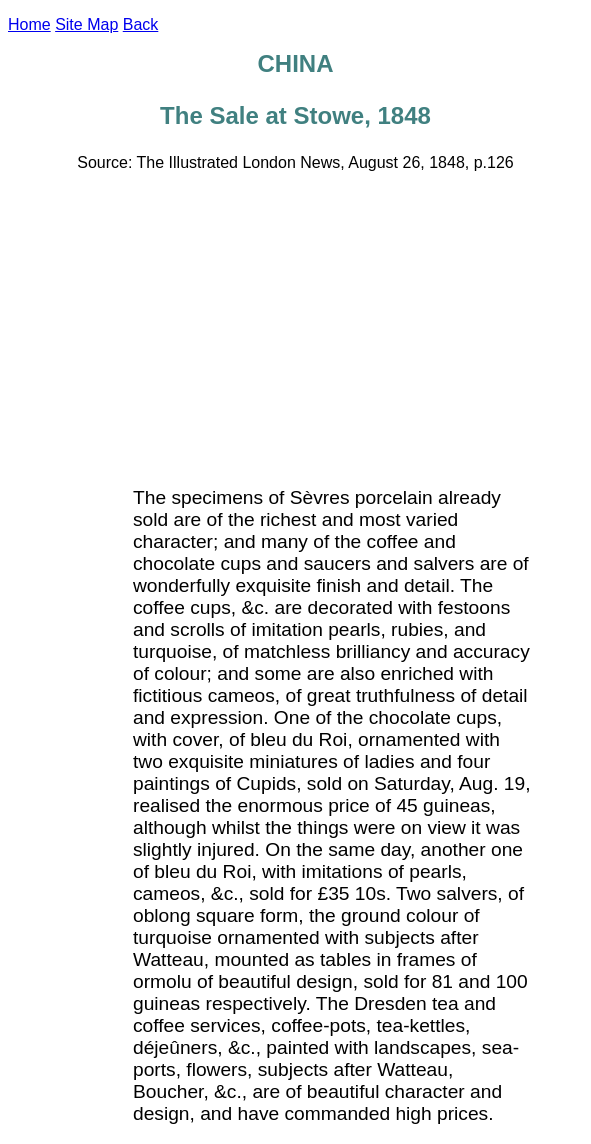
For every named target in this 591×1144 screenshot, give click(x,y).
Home (29, 24)
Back (141, 24)
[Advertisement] (299, 328)
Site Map (86, 24)
